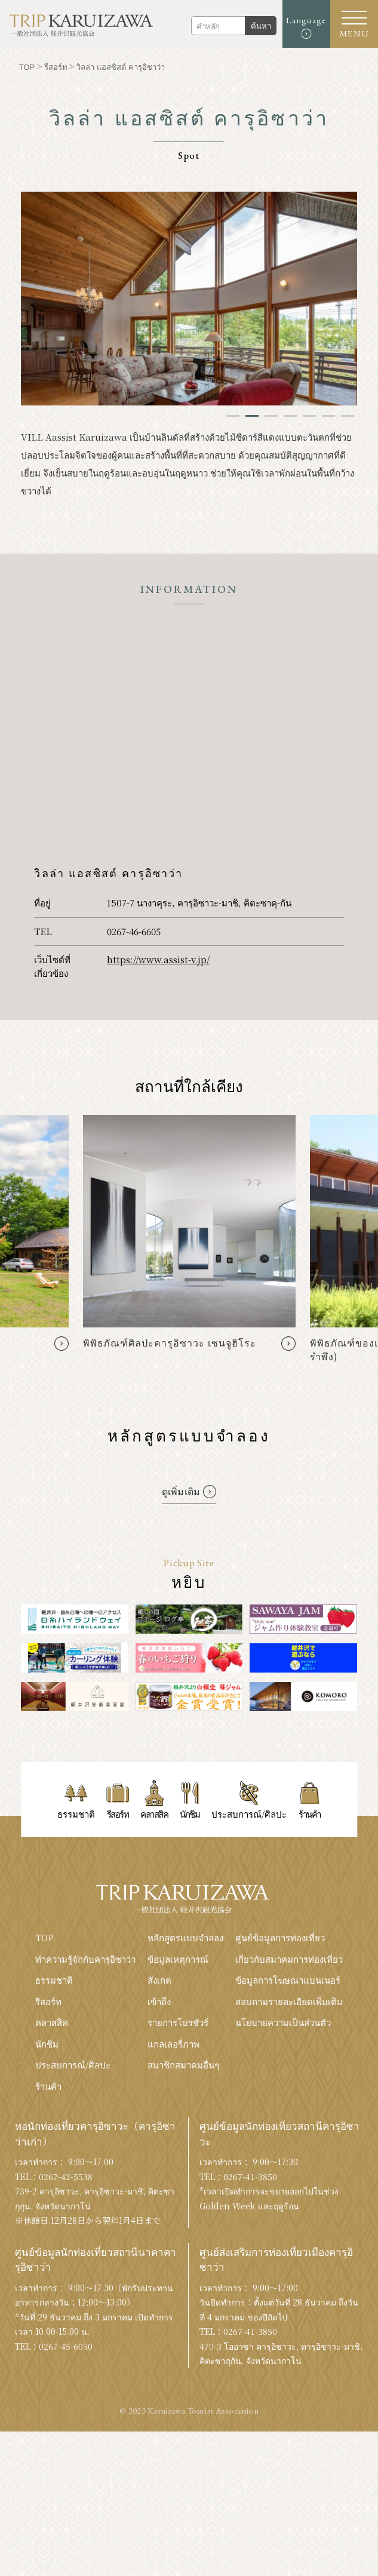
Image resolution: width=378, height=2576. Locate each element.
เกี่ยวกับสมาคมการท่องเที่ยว (289, 1959)
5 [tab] (309, 416)
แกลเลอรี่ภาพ (173, 2043)
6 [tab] (328, 416)
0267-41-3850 (250, 2176)
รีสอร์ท (48, 2001)
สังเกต (159, 1980)
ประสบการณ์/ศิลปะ (72, 2064)
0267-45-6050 (66, 2346)
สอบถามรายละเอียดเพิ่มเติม (289, 2001)
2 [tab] (252, 416)
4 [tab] (290, 416)
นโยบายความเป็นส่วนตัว (283, 2022)
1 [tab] (232, 416)
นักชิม (47, 2043)
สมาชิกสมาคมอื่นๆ (183, 2064)
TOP (44, 1937)
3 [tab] (271, 416)
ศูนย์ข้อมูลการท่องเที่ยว (280, 1937)
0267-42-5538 (66, 2176)
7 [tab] (347, 416)
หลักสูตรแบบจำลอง (185, 1937)
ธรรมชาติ (54, 1980)
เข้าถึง (159, 2001)
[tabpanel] (189, 299)
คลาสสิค (51, 2022)
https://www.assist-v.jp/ (158, 959)
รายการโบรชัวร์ (177, 2022)
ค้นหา (261, 25)
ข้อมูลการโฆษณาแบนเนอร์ (287, 1980)
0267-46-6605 (134, 931)
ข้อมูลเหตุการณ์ (177, 1959)
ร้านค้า (48, 2086)
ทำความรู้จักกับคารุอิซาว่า (85, 1959)
